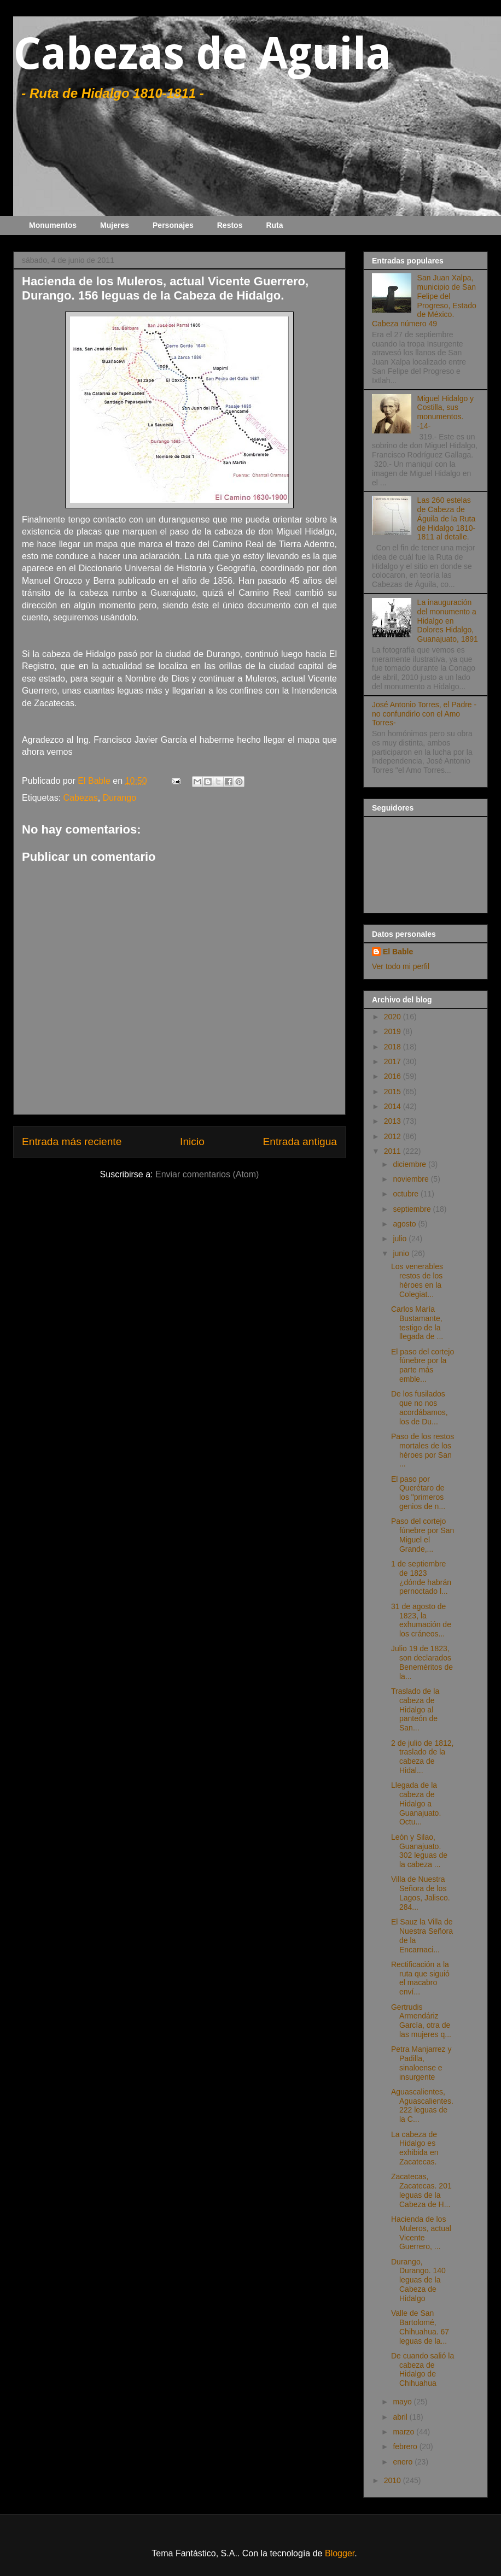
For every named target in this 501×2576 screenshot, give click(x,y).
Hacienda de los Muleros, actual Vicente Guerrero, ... (421, 2233)
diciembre (410, 1164)
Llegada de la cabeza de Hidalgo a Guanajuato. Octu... (416, 1803)
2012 (393, 1136)
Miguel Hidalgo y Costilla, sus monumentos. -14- (445, 412)
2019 (393, 1031)
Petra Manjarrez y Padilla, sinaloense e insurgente (421, 2063)
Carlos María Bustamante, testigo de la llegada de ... (417, 1323)
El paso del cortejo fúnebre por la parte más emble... (422, 1365)
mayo (403, 2401)
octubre (407, 1193)
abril (401, 2417)
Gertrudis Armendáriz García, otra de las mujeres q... (421, 2021)
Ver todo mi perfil (400, 966)
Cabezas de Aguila (202, 53)
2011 (393, 1151)
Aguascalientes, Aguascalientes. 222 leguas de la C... (422, 2105)
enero (404, 2461)
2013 (393, 1121)
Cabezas (80, 797)
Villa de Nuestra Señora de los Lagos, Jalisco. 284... (420, 1893)
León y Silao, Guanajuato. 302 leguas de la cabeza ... (419, 1851)
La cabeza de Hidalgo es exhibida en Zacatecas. (415, 2148)
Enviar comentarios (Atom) (207, 1174)
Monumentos (53, 225)
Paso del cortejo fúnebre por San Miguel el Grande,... (422, 1535)
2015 (393, 1091)
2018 (393, 1046)
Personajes (173, 225)
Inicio (192, 1141)
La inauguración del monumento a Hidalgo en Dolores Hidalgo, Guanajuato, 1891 (447, 620)
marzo (404, 2431)
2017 (393, 1061)
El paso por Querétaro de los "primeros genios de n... (418, 1493)
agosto (405, 1223)
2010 (393, 2480)
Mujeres (114, 225)
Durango (119, 797)
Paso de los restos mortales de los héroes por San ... (422, 1450)
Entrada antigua (300, 1141)
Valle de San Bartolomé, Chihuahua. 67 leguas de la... (420, 2327)
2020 (393, 1016)
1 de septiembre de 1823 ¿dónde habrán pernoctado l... (421, 1577)
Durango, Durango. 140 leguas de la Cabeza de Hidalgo (418, 2280)
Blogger (339, 2553)
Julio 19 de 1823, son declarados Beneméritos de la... (422, 1662)
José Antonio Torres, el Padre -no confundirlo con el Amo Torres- (424, 713)
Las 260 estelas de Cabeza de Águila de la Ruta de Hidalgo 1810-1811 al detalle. (446, 518)
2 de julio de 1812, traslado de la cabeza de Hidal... (422, 1757)
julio (401, 1238)
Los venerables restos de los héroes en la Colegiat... (417, 1280)
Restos (230, 225)
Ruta (274, 225)
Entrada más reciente (71, 1141)
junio (402, 1253)
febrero (406, 2446)
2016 (393, 1076)
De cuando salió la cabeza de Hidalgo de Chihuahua (422, 2369)
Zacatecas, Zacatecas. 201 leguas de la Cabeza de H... (421, 2190)
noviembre (411, 1179)
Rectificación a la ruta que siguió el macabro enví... (420, 1978)
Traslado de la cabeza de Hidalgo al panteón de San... (415, 1709)
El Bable (398, 951)
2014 (393, 1106)
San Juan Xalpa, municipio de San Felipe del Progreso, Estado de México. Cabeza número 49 (424, 300)
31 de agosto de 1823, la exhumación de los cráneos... (421, 1620)
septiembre (413, 1209)
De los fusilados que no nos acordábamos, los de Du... (419, 1407)
